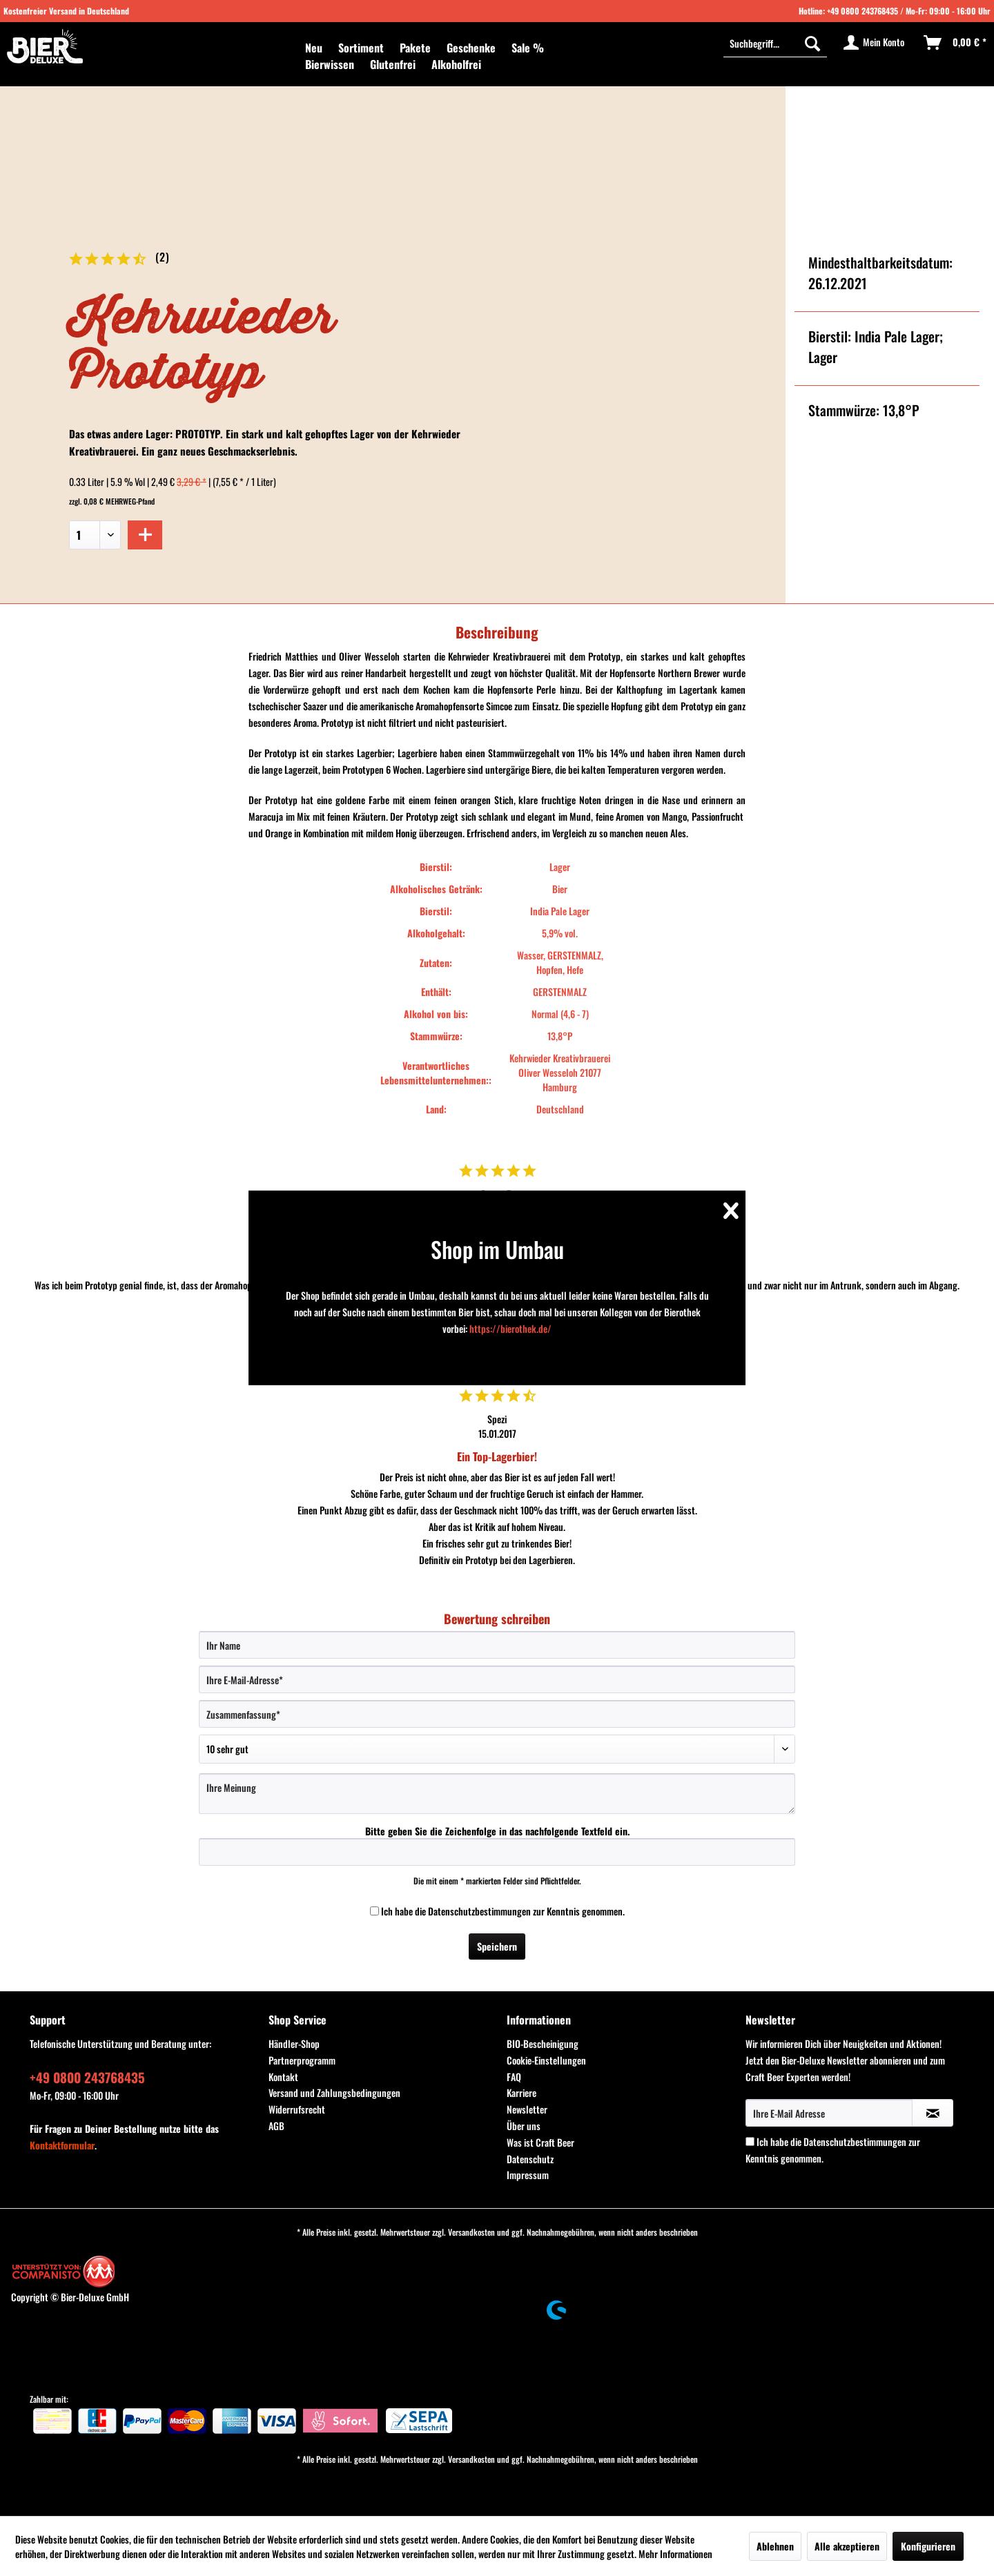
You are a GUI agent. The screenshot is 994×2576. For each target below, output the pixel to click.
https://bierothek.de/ (510, 1328)
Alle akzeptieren (847, 2546)
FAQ (514, 2076)
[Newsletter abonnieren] (932, 2113)
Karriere (521, 2092)
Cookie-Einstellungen (546, 2060)
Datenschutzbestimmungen (479, 1911)
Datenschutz (530, 2158)
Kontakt (283, 2076)
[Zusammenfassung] (497, 1714)
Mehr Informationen (675, 2553)
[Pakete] (415, 47)
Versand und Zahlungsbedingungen (334, 2092)
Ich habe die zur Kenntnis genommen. (503, 1911)
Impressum (528, 2174)
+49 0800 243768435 (862, 11)
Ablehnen (775, 2546)
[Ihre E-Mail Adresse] (829, 2113)
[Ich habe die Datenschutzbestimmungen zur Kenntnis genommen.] (374, 1910)
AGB (276, 2125)
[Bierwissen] (329, 64)
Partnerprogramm (302, 2060)
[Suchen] (812, 43)
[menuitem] (313, 47)
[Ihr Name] (497, 1645)
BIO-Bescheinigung (542, 2043)
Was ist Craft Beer (540, 2142)
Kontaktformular (62, 2145)
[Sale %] (527, 47)
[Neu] (313, 47)
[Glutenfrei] (393, 64)
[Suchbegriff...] (775, 43)
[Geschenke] (471, 47)
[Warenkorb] (955, 43)
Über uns (523, 2125)
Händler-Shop (294, 2043)
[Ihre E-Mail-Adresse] (497, 1679)
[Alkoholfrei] (456, 64)
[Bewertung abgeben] (497, 1749)
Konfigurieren (928, 2546)
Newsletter (527, 2109)
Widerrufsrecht (297, 2109)
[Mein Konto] (874, 43)
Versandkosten (471, 2232)
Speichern (497, 1946)
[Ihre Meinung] (497, 1793)
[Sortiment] (361, 47)
